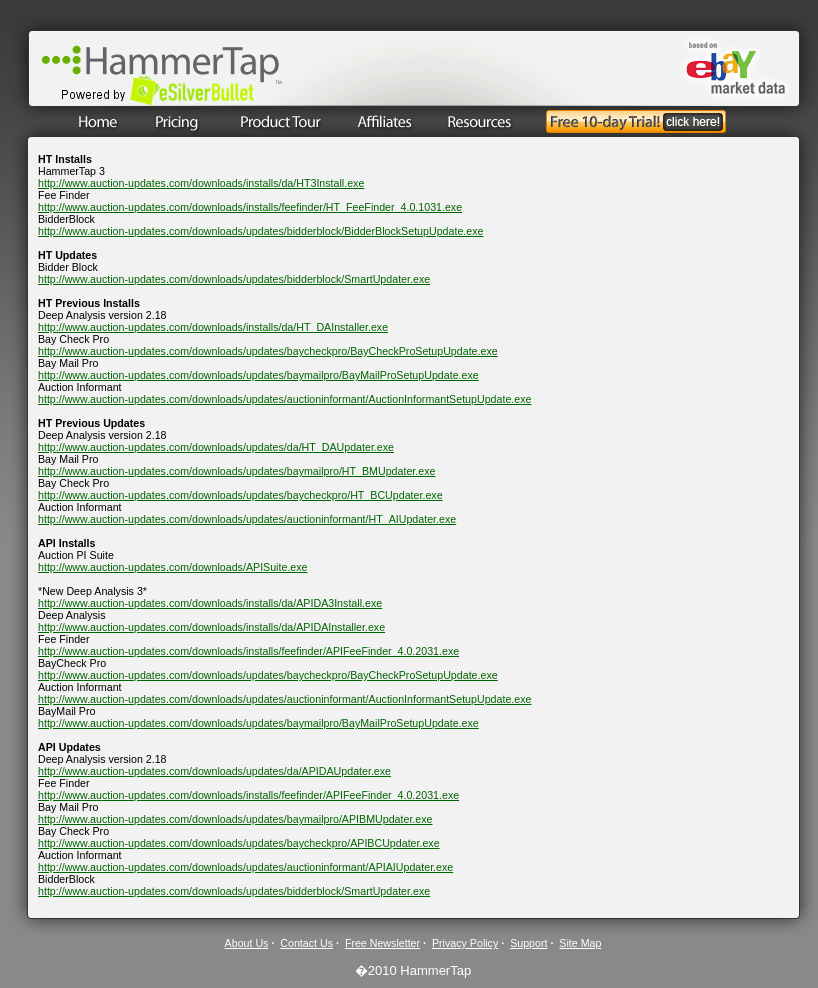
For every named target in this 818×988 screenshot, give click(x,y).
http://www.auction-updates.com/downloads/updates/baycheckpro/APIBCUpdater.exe (239, 843)
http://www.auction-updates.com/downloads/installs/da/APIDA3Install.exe (210, 603)
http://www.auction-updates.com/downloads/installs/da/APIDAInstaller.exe (211, 627)
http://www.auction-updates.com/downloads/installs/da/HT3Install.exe (201, 183)
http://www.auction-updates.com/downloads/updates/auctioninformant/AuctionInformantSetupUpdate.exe (284, 399)
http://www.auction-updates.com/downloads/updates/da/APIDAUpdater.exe (214, 771)
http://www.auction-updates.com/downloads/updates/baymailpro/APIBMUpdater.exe (235, 819)
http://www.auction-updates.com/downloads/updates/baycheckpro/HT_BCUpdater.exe (240, 495)
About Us (247, 943)
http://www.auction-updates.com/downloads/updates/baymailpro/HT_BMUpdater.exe (236, 471)
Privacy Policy (465, 943)
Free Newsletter (382, 943)
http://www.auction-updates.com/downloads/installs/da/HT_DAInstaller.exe (213, 327)
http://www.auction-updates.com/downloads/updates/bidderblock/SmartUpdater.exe (234, 279)
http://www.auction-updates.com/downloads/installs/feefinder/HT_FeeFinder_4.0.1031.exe (250, 207)
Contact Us (306, 943)
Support (528, 943)
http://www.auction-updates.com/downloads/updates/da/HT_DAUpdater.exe (216, 447)
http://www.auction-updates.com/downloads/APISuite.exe (173, 567)
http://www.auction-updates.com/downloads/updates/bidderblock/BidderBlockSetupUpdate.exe (260, 231)
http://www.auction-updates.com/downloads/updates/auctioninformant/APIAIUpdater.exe (245, 867)
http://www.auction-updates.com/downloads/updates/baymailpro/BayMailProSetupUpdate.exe (258, 375)
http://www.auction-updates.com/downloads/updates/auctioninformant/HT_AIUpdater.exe (247, 519)
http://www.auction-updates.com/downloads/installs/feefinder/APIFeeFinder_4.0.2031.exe (248, 651)
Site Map (580, 943)
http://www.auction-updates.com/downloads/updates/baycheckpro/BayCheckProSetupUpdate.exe (268, 351)
